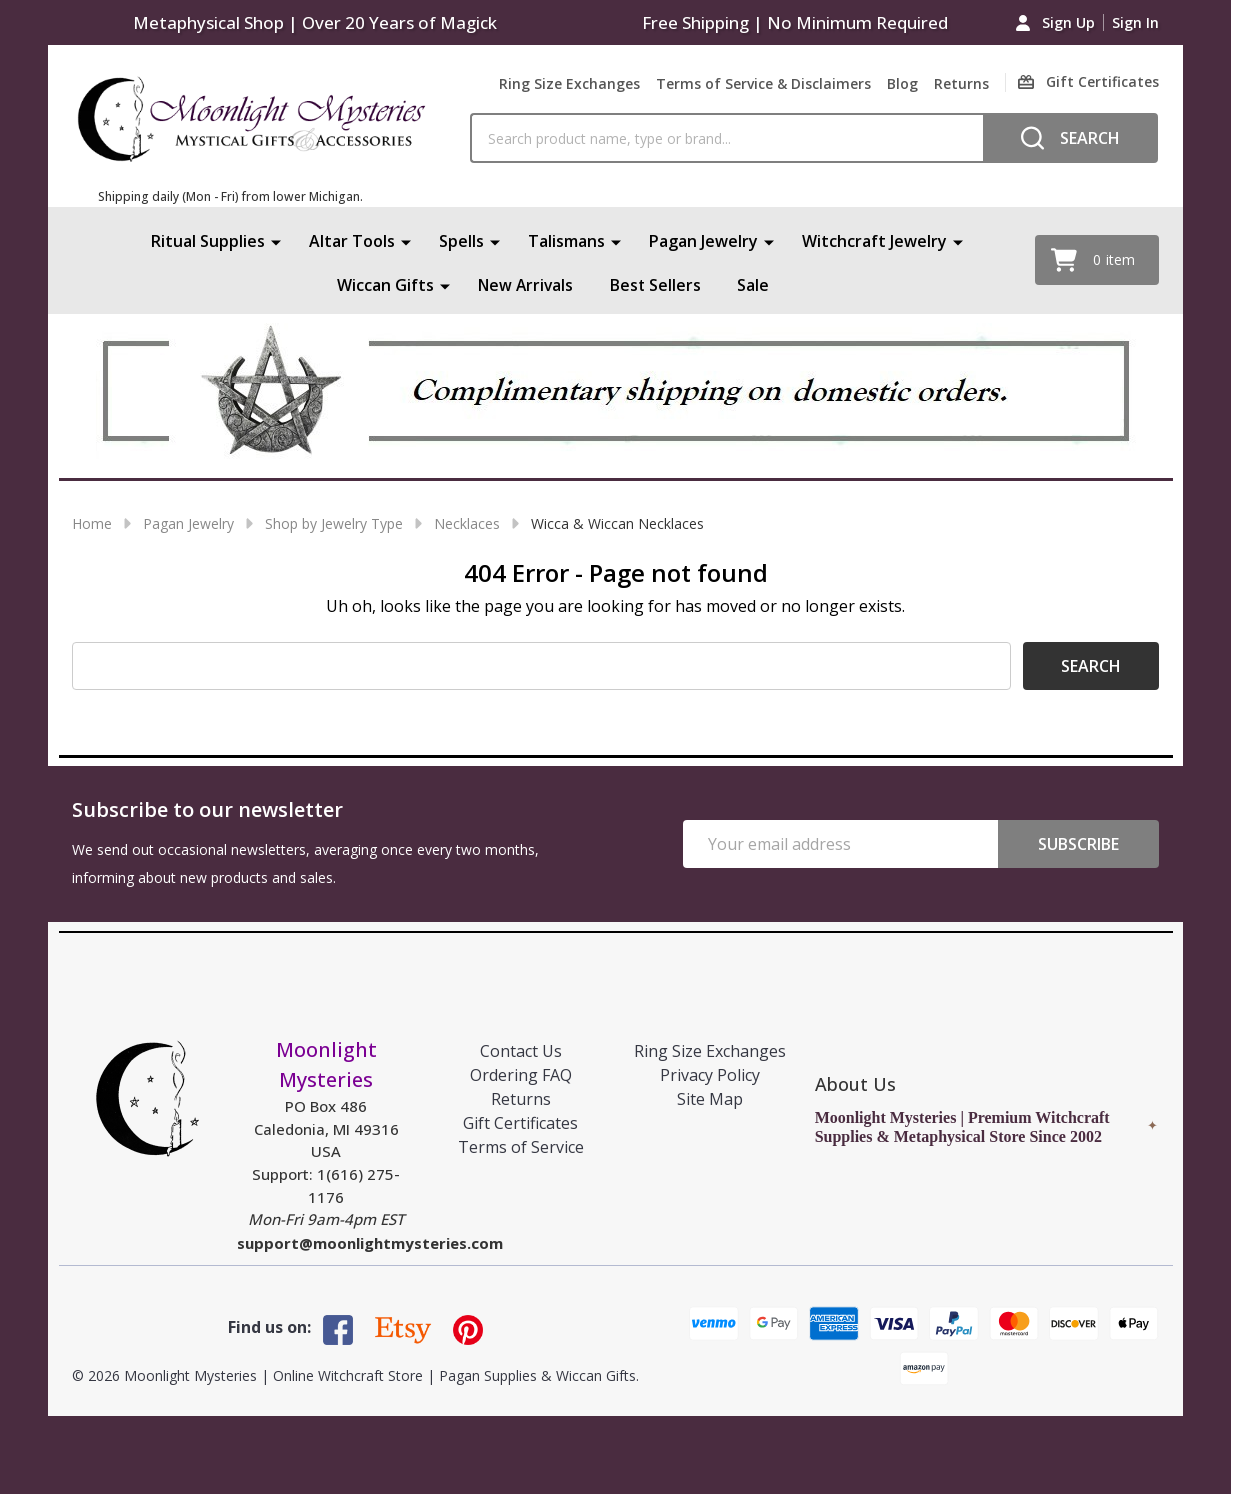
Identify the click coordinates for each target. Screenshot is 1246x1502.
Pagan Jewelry (703, 241)
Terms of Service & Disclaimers (763, 83)
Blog (902, 83)
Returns (961, 83)
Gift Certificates (520, 1123)
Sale (755, 285)
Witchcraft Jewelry (874, 241)
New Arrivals (526, 285)
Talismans (566, 241)
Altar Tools (352, 241)
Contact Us (521, 1051)
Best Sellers (657, 285)
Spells (461, 241)
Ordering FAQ (521, 1075)
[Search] (1070, 138)
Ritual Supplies (208, 241)
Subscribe (1078, 844)
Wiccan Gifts (384, 285)
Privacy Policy (710, 1075)
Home (92, 523)
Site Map (710, 1099)
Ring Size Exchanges (569, 83)
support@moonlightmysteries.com (370, 1243)
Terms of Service (521, 1147)
